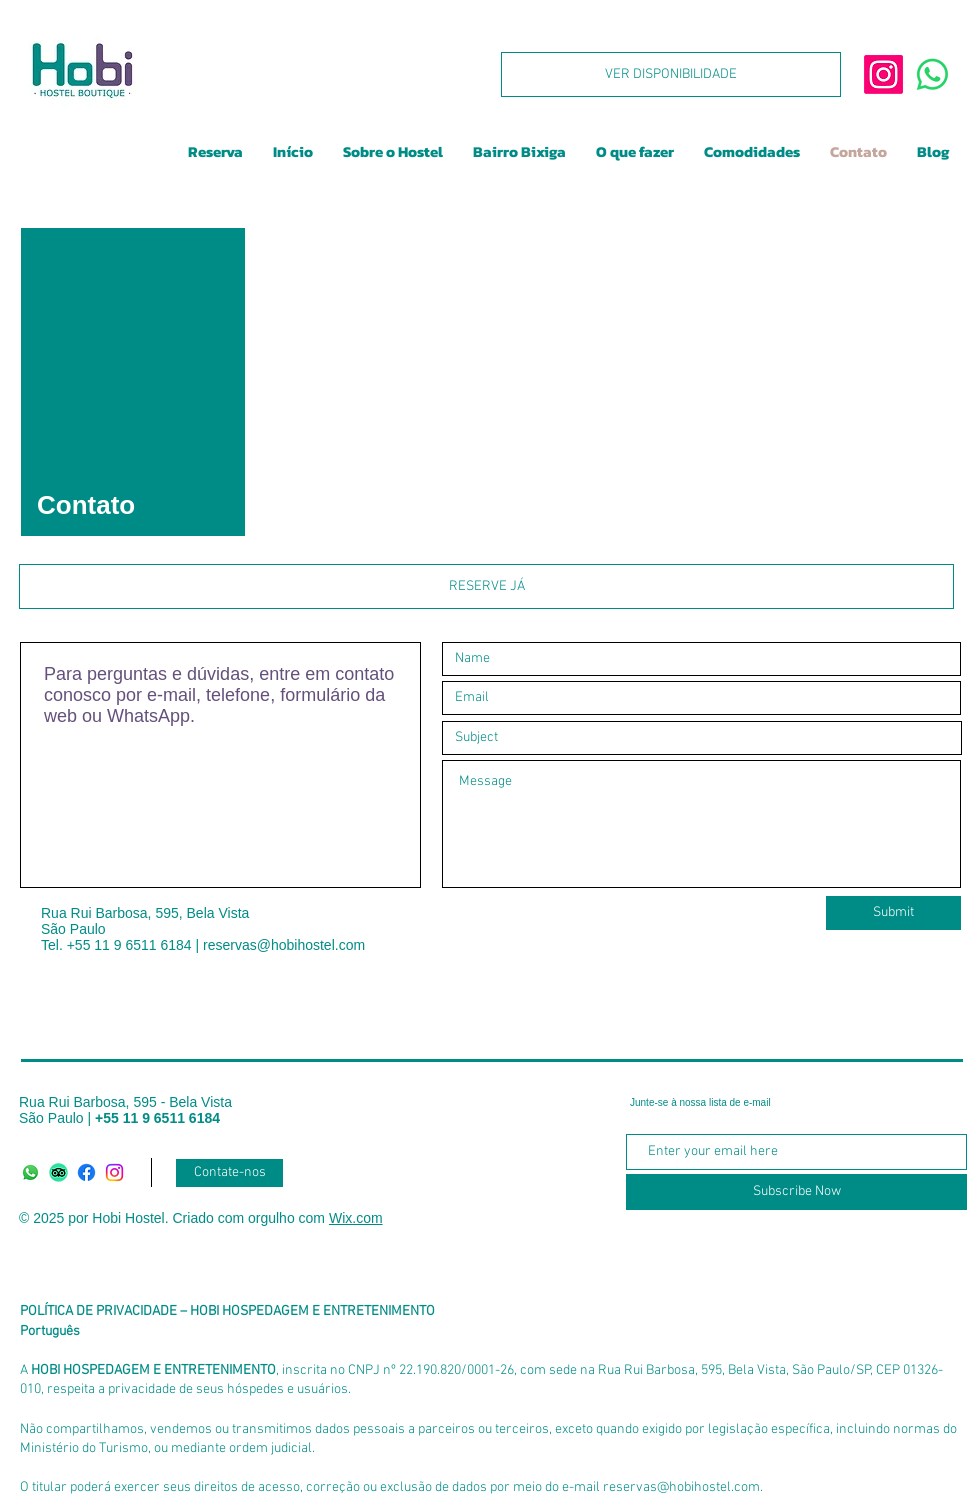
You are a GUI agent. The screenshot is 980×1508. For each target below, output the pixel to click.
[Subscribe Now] (796, 1192)
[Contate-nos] (229, 1173)
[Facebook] (86, 1172)
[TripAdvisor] (58, 1172)
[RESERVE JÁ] (486, 586)
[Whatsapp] (30, 1172)
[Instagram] (114, 1172)
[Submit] (893, 913)
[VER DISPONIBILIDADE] (671, 74)
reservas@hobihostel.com (284, 945)
